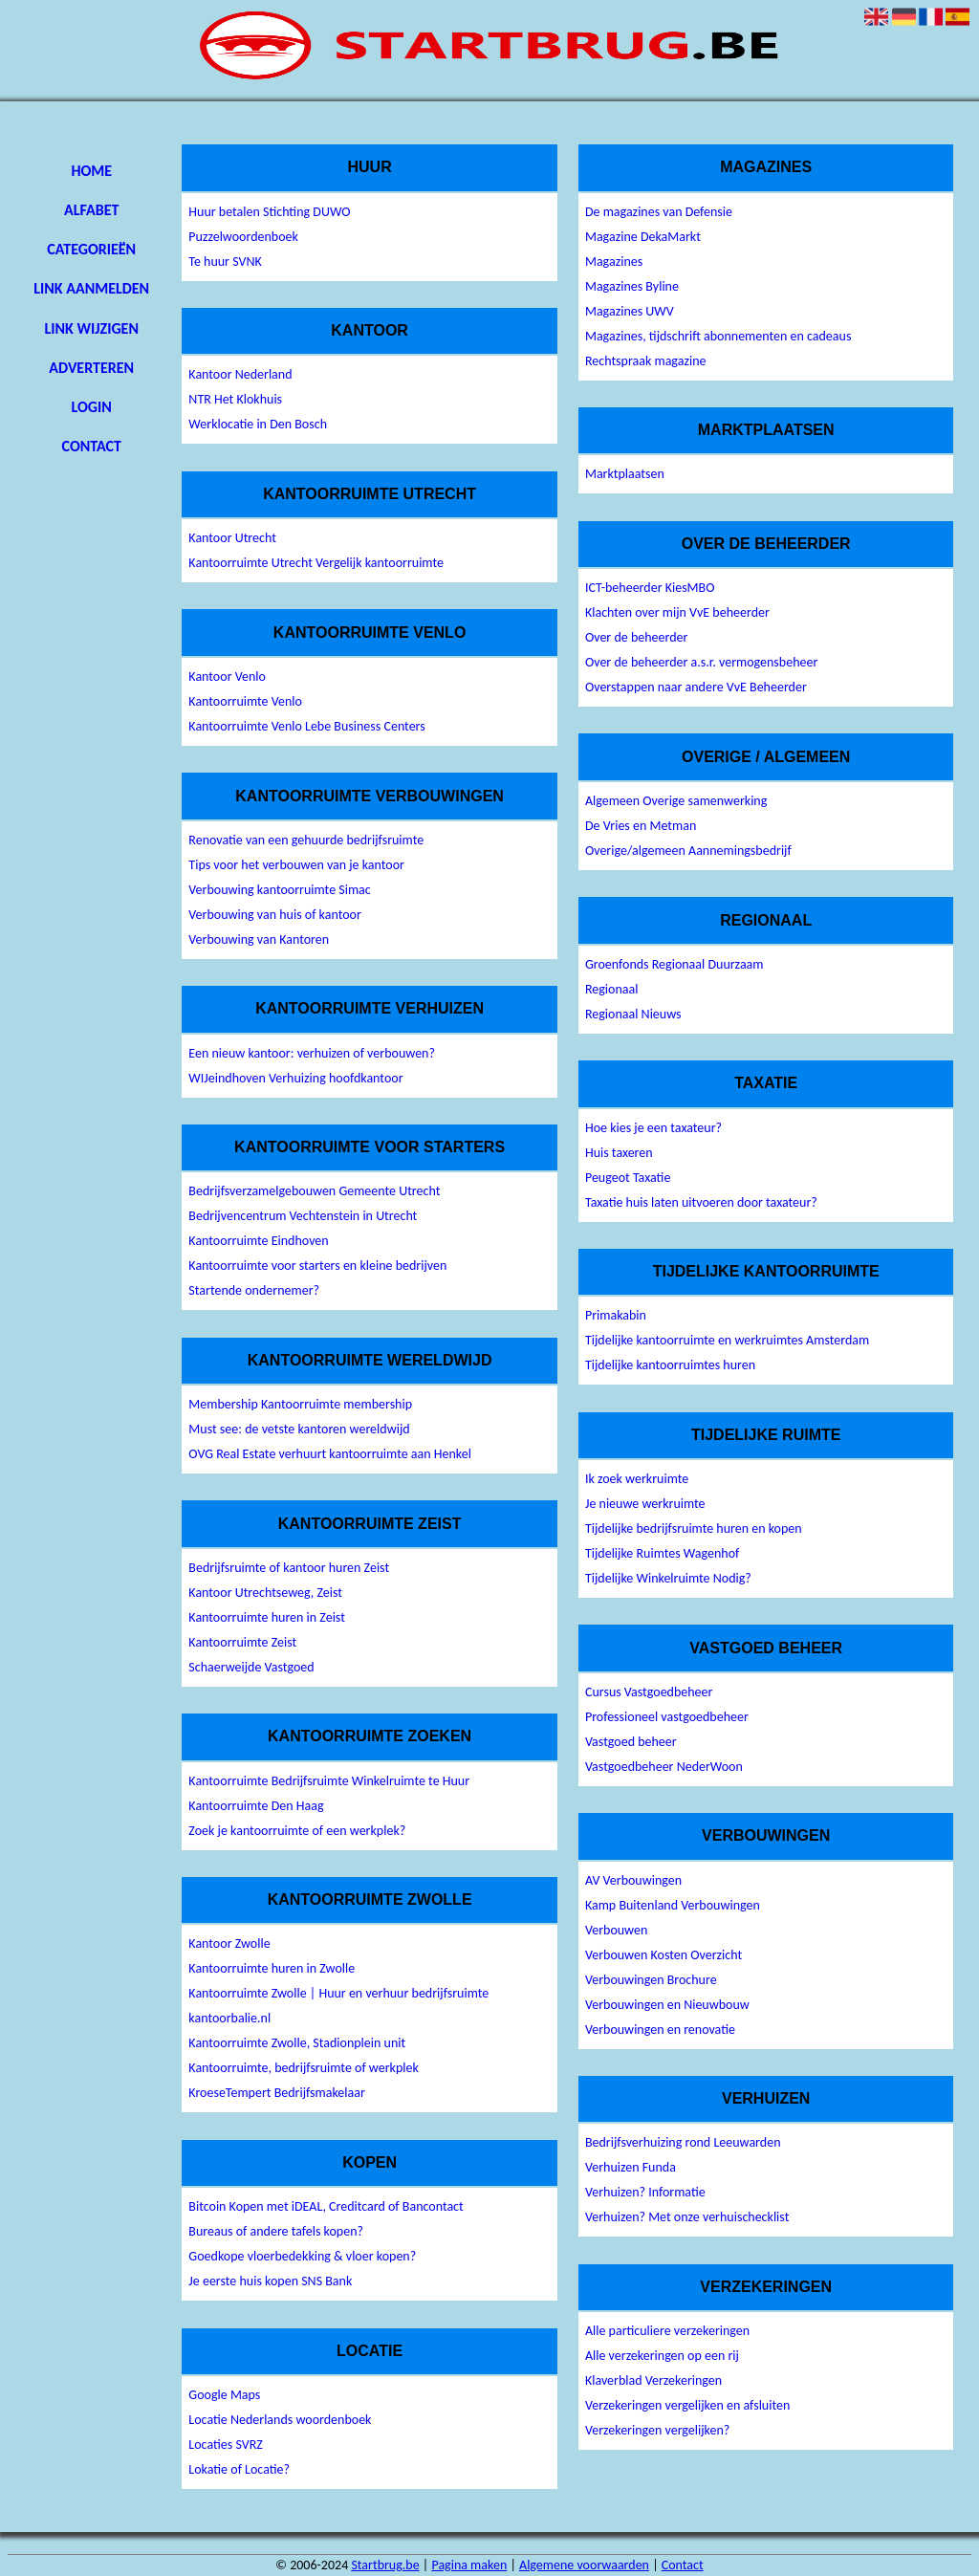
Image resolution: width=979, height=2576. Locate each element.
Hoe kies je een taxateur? (653, 1128)
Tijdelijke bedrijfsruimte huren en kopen (693, 1528)
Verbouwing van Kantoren (258, 939)
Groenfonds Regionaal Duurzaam (674, 964)
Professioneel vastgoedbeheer (667, 1717)
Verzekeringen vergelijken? (657, 2430)
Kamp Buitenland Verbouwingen (672, 1905)
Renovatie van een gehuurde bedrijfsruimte (306, 840)
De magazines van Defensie (658, 212)
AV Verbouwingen (633, 1880)
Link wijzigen (92, 328)
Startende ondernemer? (253, 1290)
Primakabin (615, 1315)
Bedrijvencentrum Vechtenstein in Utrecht (302, 1216)
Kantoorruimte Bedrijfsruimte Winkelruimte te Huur (328, 1781)
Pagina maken (469, 2565)
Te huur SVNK (224, 261)
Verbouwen (616, 1930)
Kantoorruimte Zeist (242, 1642)
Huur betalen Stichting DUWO (269, 212)
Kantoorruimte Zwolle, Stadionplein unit (296, 2043)
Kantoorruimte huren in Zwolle (271, 1968)
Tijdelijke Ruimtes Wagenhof (662, 1553)
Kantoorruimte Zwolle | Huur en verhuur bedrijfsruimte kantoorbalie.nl (338, 2005)
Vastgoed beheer (631, 1742)
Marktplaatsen (624, 474)
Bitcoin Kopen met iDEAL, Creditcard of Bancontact (325, 2206)
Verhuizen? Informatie (645, 2192)
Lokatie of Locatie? (239, 2469)
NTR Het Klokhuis (235, 399)
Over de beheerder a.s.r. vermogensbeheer (701, 662)
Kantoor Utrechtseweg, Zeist (265, 1592)
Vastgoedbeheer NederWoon (664, 1766)
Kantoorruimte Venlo (245, 701)
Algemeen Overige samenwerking (676, 801)
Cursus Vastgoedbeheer (649, 1692)
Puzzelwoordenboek (243, 237)
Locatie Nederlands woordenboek (279, 2420)
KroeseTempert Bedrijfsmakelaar (276, 2093)
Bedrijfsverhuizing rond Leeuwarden (683, 2142)
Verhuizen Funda (630, 2167)
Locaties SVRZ (225, 2444)
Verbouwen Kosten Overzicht (663, 1955)
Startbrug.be (385, 2565)
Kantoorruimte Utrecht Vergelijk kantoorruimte (316, 563)
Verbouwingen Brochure (651, 1980)
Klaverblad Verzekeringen (653, 2380)
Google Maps (224, 2395)
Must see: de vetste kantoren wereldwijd (298, 1429)
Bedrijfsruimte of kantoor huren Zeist (288, 1568)
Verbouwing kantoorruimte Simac (279, 890)
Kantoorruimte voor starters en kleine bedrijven (317, 1265)
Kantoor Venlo (227, 676)
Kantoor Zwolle (229, 1943)
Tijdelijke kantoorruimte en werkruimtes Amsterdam (727, 1340)
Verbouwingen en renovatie (660, 2029)
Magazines (613, 261)
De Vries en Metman (640, 826)
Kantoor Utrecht (232, 538)
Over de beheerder (636, 637)
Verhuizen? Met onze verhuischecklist (687, 2217)
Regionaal (612, 989)
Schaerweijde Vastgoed (251, 1667)
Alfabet (91, 210)
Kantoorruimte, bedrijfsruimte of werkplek (303, 2068)
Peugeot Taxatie (627, 1177)
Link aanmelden (91, 288)
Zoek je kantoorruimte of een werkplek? (296, 1831)
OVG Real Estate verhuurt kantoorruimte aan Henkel (329, 1454)
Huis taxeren (619, 1153)
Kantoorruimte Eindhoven (258, 1241)
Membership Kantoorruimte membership (300, 1404)
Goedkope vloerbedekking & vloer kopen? (302, 2256)
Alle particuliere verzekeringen (667, 2331)
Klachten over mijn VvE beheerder (677, 612)
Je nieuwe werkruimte (645, 1503)
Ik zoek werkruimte (636, 1479)
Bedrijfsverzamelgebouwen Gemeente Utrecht (314, 1191)
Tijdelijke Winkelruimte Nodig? (668, 1578)
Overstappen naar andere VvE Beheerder (696, 687)
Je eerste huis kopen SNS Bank (270, 2281)
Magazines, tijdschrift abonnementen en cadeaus (718, 336)
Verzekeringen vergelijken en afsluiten (687, 2405)
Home (91, 171)
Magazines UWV (629, 311)
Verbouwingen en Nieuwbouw (667, 2005)
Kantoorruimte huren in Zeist (266, 1617)
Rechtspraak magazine (646, 361)
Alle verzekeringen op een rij (662, 2355)
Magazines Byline (632, 286)
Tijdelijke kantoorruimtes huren (670, 1365)
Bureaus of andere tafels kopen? (275, 2231)
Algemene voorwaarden (584, 2565)
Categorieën (91, 249)
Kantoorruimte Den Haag (255, 1806)
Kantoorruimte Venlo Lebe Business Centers (306, 726)
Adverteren (91, 368)
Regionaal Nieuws (633, 1014)
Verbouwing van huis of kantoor (274, 914)
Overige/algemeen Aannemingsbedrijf (688, 850)
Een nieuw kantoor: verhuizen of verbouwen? (311, 1053)
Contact (91, 446)
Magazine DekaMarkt (643, 237)
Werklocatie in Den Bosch (257, 424)
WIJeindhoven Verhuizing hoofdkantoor (295, 1078)
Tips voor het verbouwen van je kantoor (296, 865)
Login (92, 407)
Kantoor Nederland (240, 374)
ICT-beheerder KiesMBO (650, 587)
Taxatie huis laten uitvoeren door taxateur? (701, 1202)
